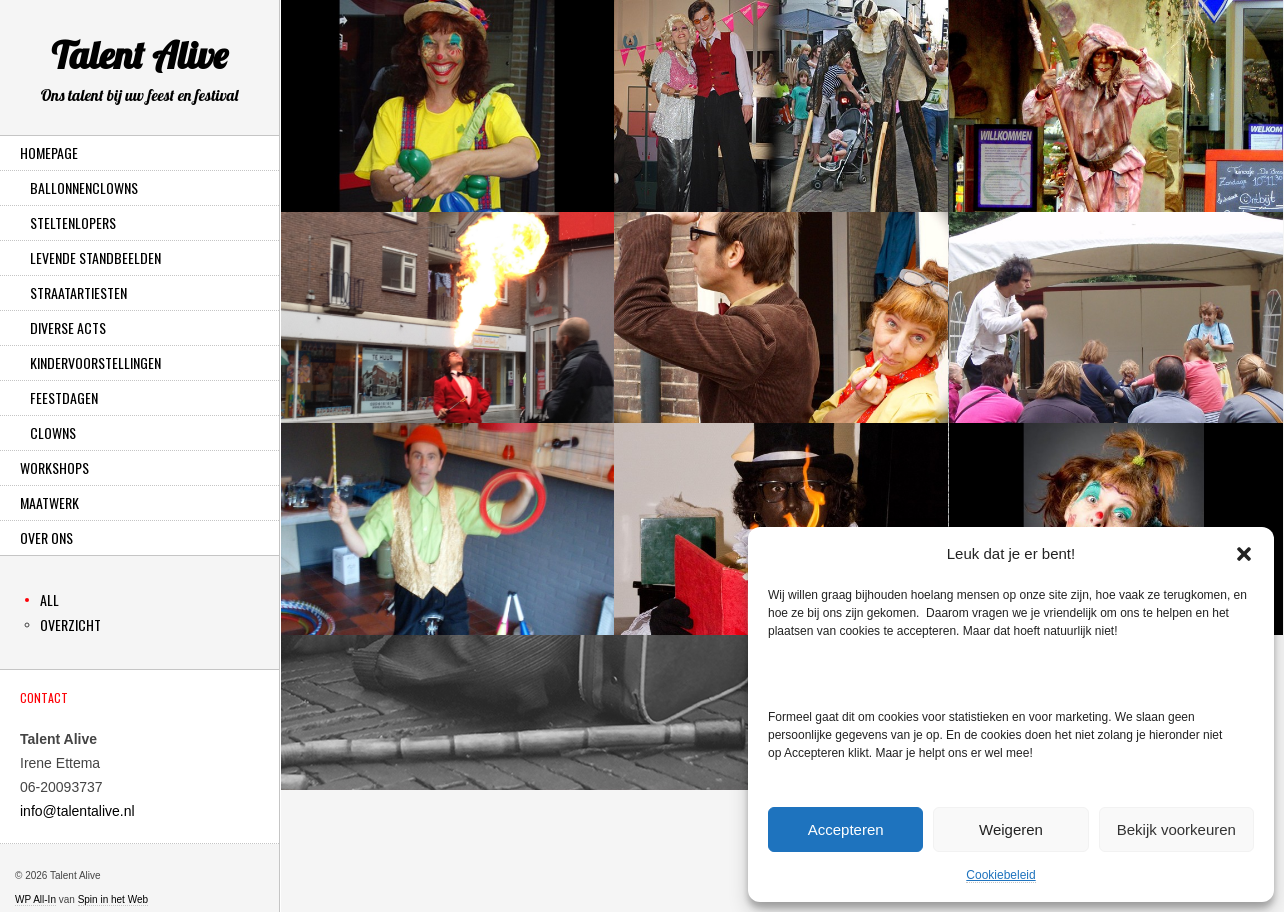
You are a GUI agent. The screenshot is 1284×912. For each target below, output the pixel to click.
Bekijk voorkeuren (1176, 829)
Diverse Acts (68, 327)
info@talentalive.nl (77, 811)
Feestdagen (64, 397)
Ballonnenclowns (84, 187)
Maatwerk (49, 502)
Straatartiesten (78, 292)
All (49, 599)
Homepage (49, 152)
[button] (1244, 554)
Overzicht (70, 624)
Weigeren (1011, 829)
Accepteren (846, 829)
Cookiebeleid (1000, 875)
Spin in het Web (113, 899)
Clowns (53, 432)
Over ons (46, 537)
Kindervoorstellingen (95, 362)
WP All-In (35, 899)
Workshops (54, 467)
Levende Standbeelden (95, 257)
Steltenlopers (73, 222)
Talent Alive (139, 73)
